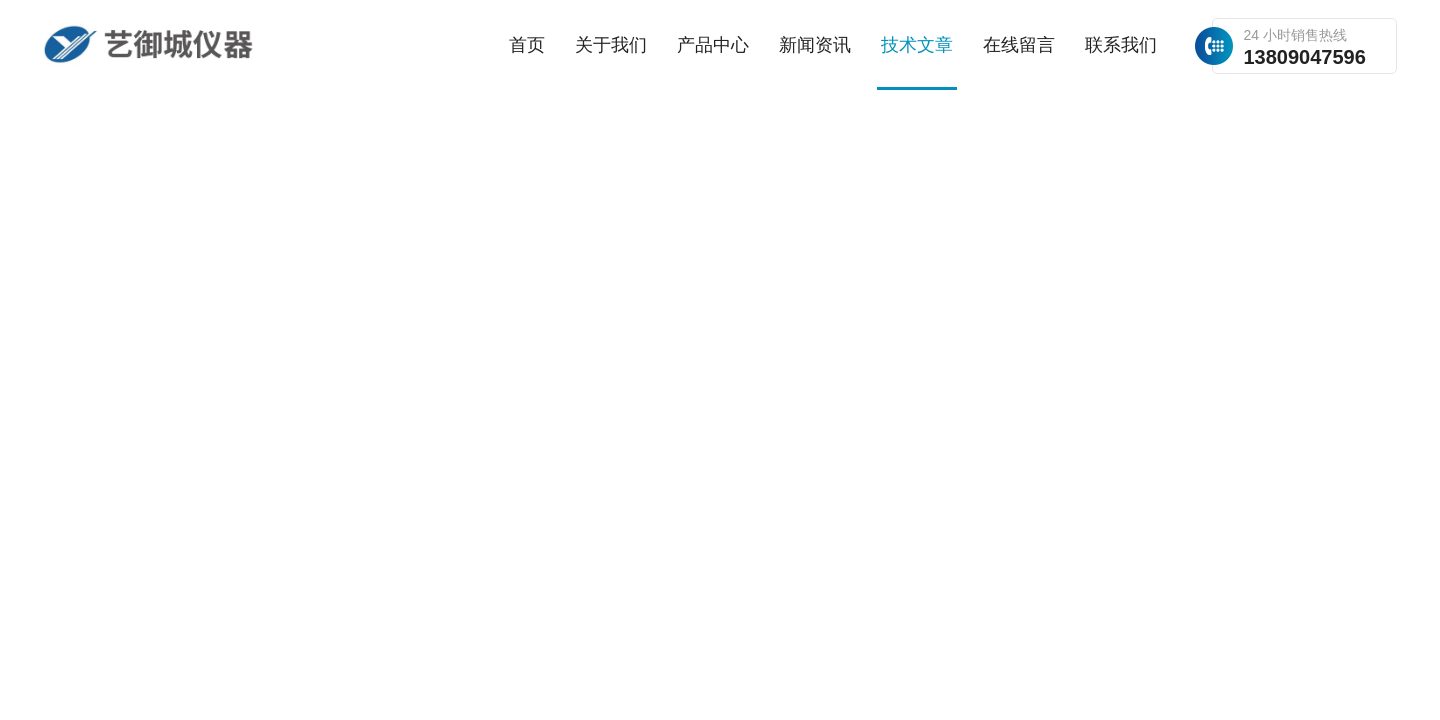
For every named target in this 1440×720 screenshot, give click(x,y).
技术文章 (917, 45)
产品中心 (713, 45)
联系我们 (1121, 45)
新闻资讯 (815, 45)
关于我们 (611, 45)
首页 (527, 45)
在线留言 (1019, 45)
